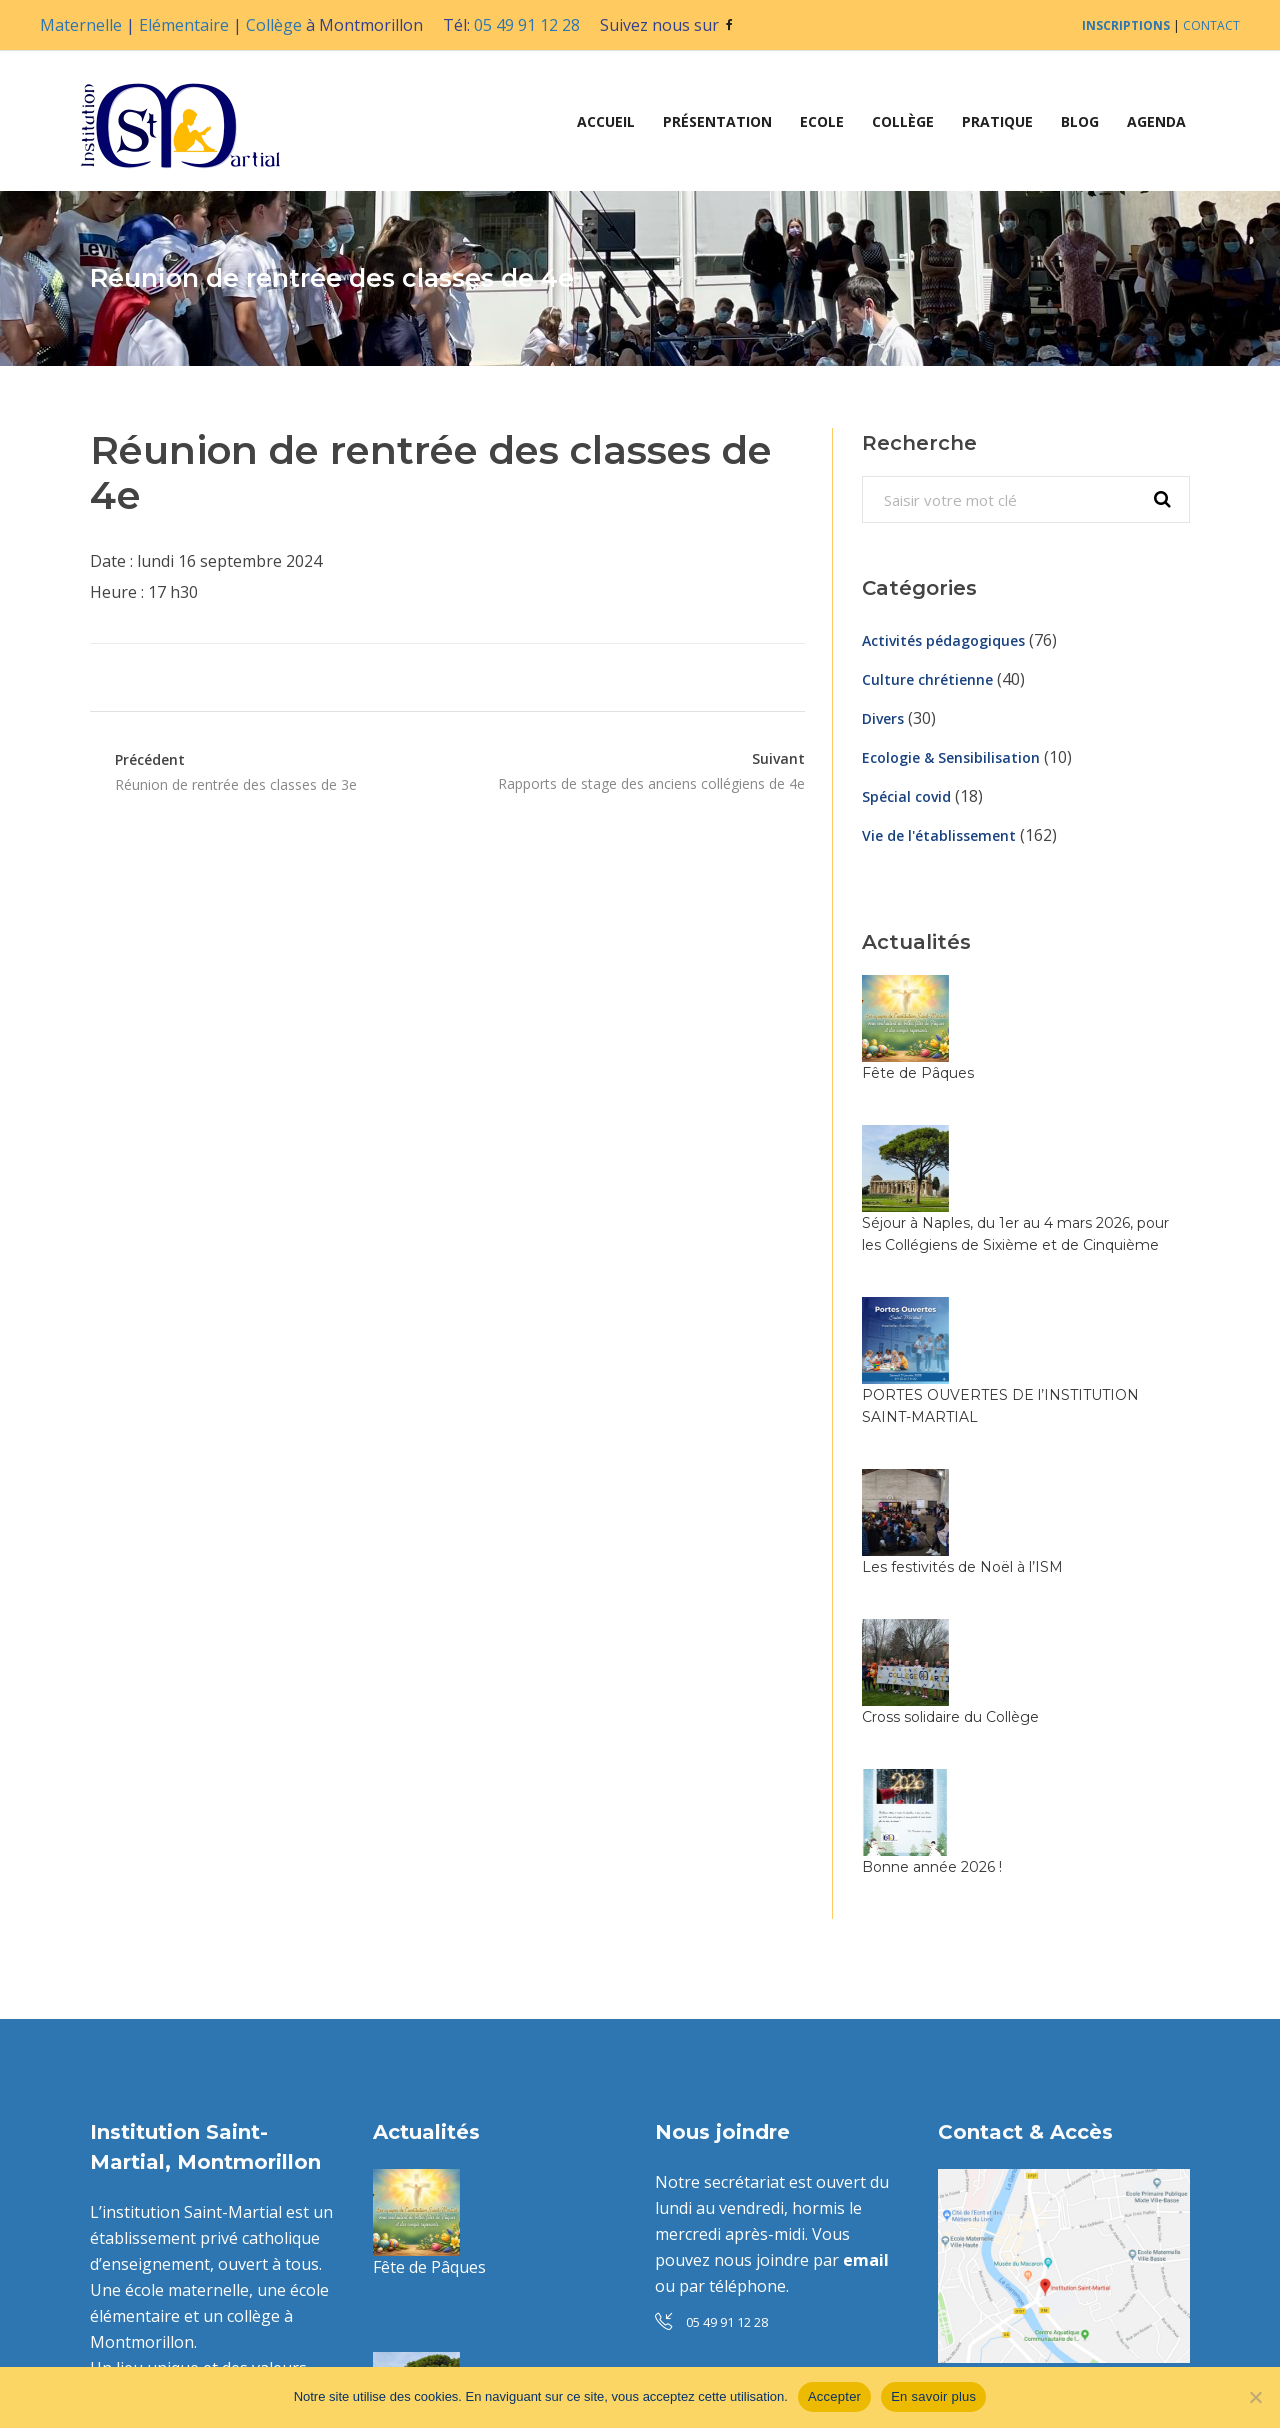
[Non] (1255, 2397)
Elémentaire (184, 25)
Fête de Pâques (1020, 986)
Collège (274, 25)
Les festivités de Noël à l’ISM (1064, 1297)
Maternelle (81, 25)
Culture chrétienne (927, 679)
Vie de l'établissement (939, 835)
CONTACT (1211, 25)
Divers (883, 718)
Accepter (834, 2396)
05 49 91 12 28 (527, 25)
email (866, 1933)
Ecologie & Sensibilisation (951, 757)
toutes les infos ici (807, 2183)
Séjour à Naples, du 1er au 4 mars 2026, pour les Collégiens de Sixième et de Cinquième (1069, 1110)
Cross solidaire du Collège (1052, 1399)
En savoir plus (933, 2396)
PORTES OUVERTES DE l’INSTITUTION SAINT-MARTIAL (548, 2194)
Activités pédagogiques (943, 640)
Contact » (973, 2157)
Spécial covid (906, 796)
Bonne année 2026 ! (1034, 1501)
